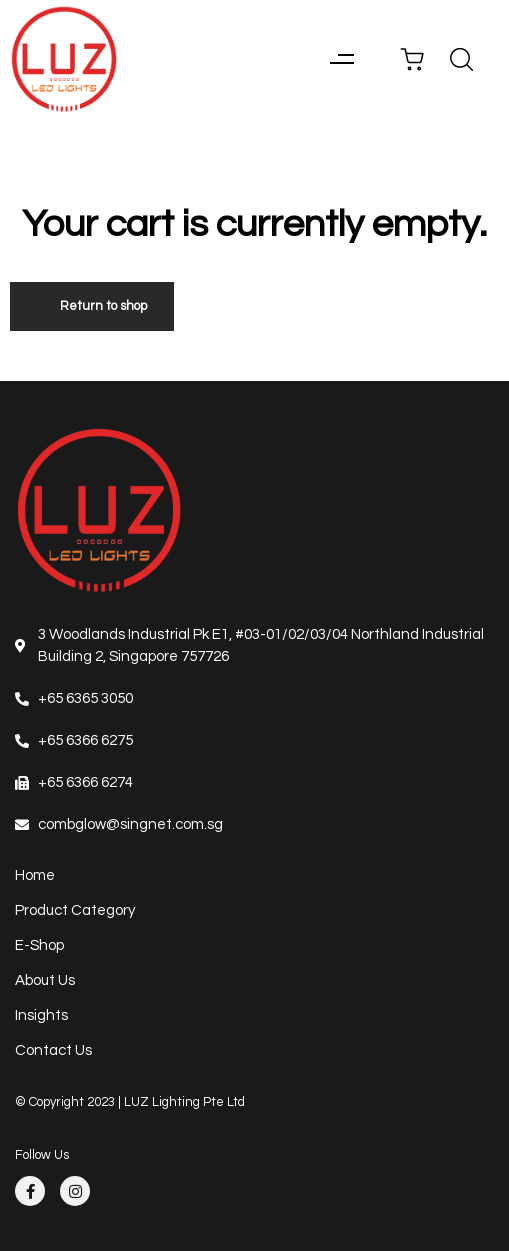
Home (35, 875)
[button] (341, 59)
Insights (41, 1015)
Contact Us (53, 1050)
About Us (45, 980)
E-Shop (39, 945)
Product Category (75, 910)
